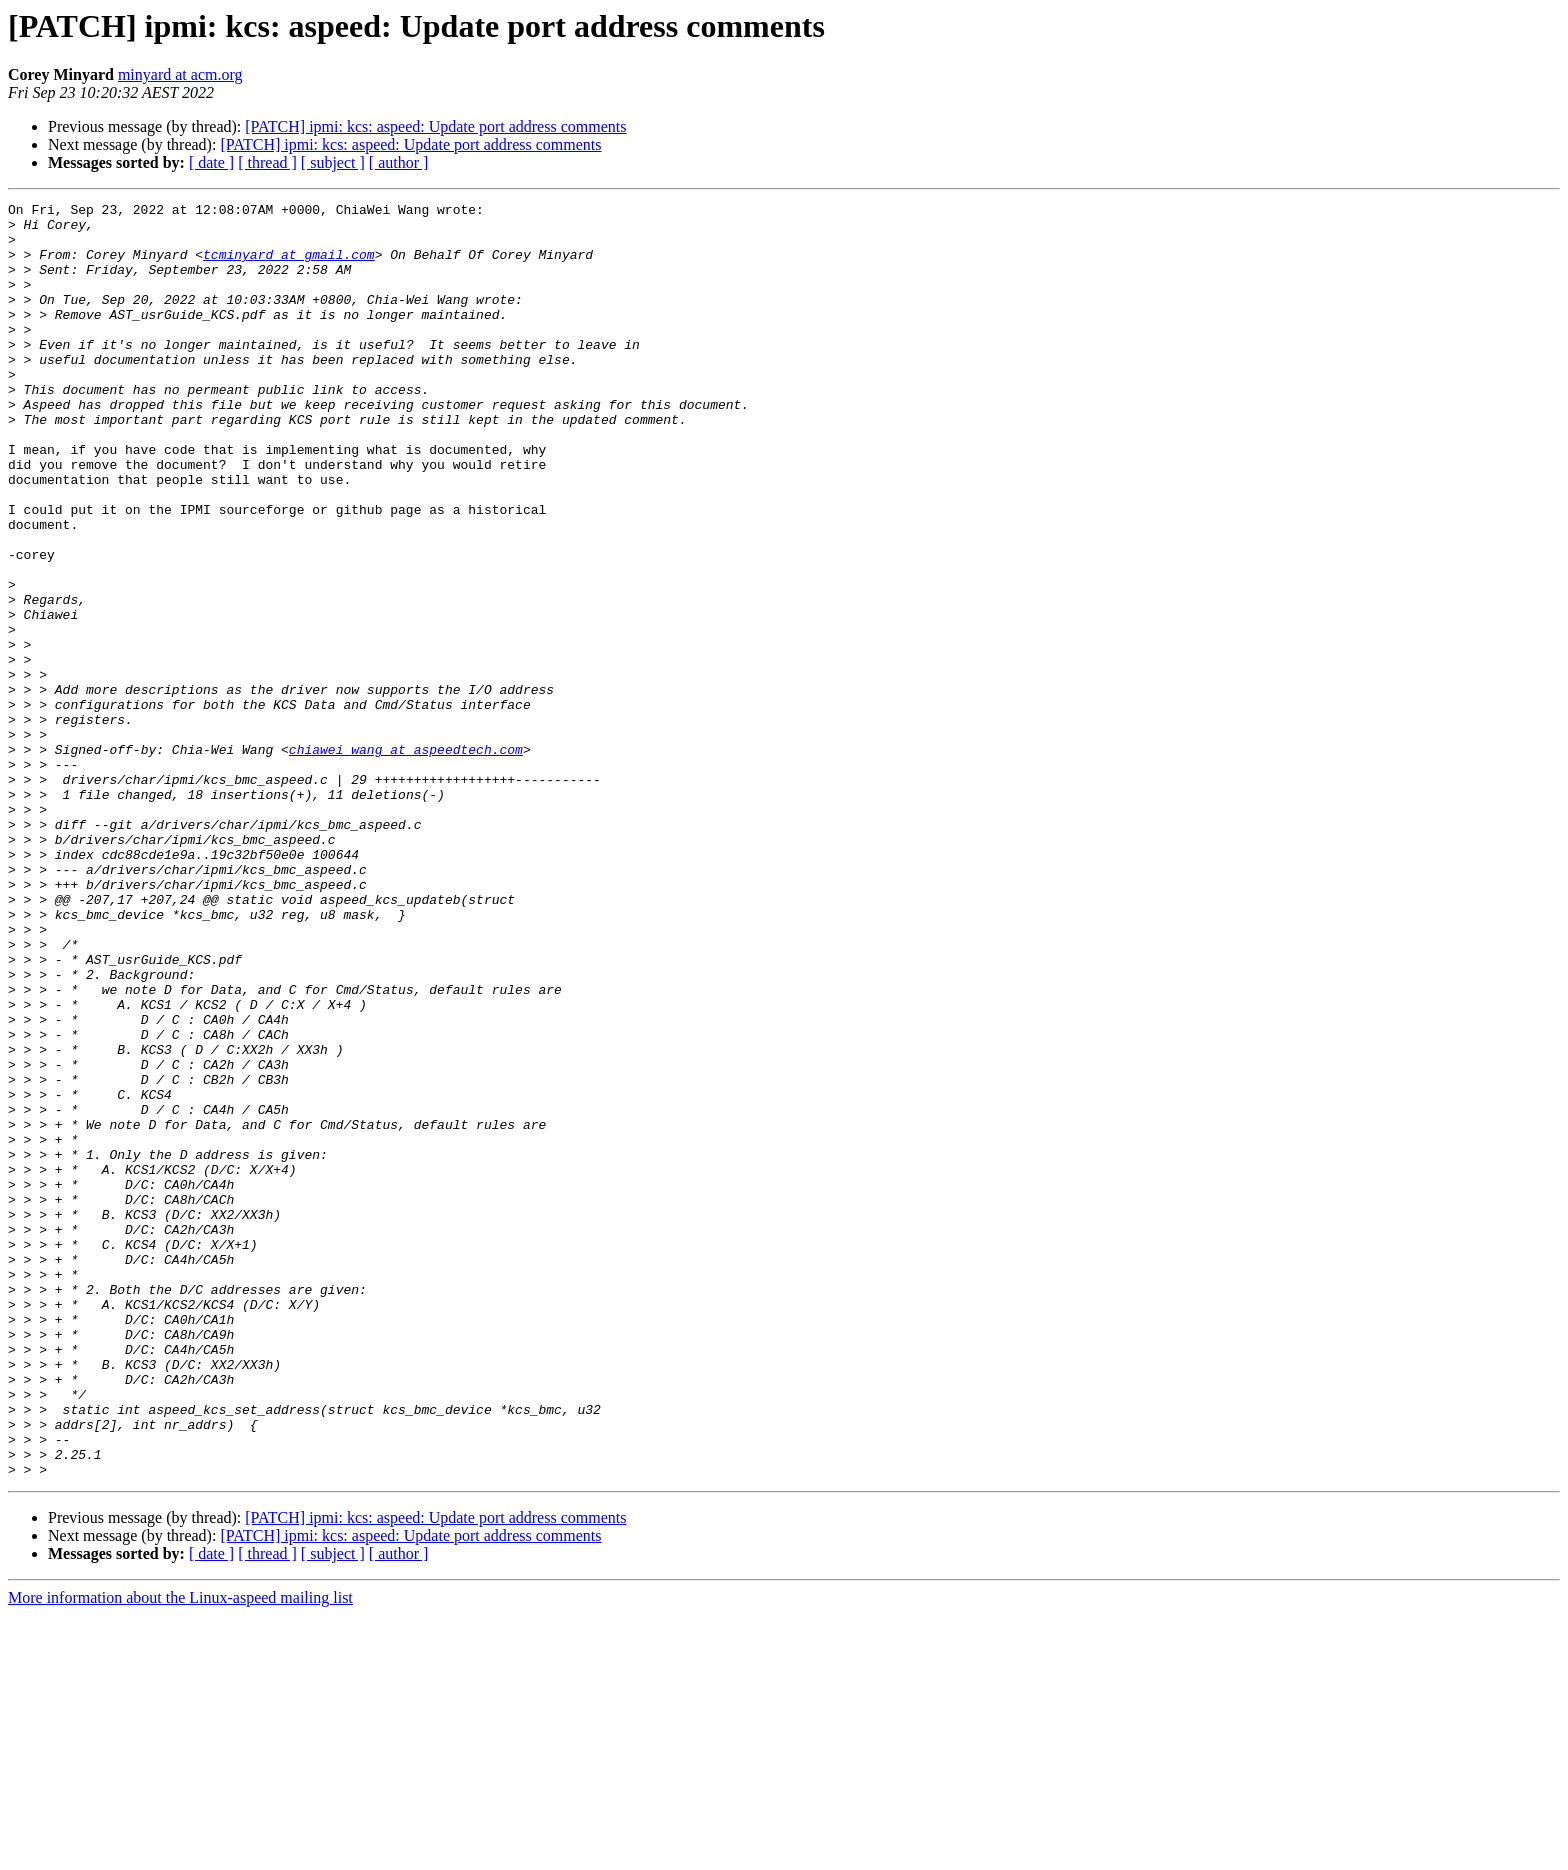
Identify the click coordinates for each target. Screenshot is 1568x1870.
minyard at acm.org (180, 74)
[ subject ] (333, 162)
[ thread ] (267, 162)
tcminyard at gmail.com (289, 266)
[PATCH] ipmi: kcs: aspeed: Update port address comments (435, 126)
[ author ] (399, 162)
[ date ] (211, 162)
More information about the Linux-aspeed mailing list (180, 1852)
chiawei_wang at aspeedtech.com (406, 860)
